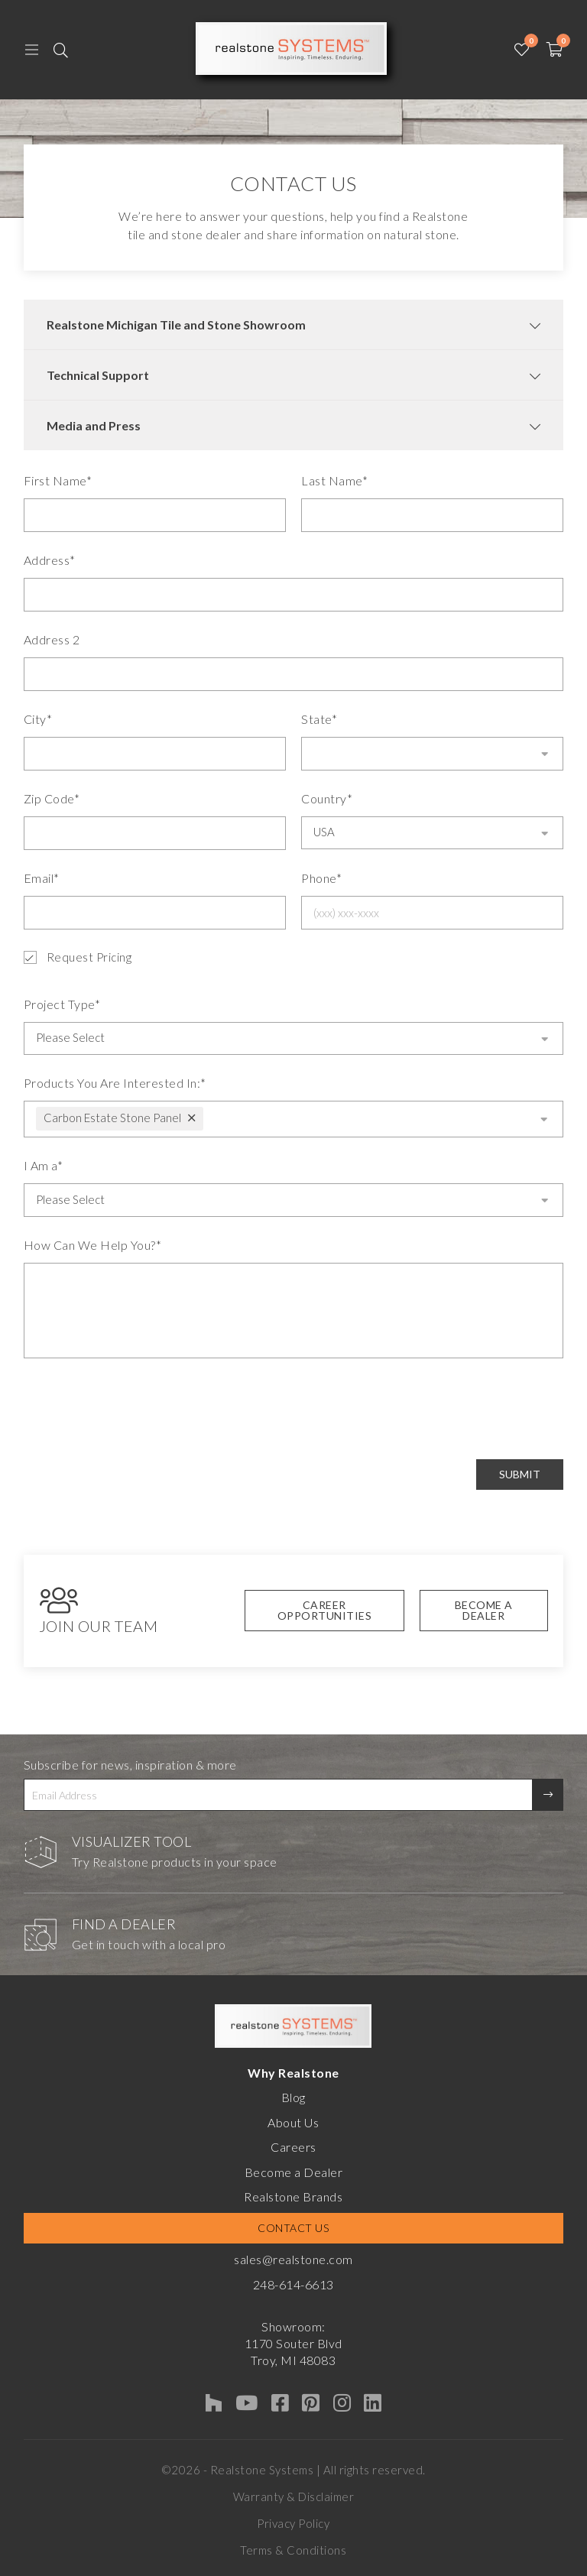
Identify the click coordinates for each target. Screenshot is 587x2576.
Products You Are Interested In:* (115, 1082)
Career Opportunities (324, 1610)
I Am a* (43, 1165)
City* (38, 719)
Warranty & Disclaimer (294, 2496)
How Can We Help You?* (93, 1245)
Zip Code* (52, 798)
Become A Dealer (484, 1610)
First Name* (58, 480)
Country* (326, 798)
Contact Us (293, 2227)
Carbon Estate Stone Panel (112, 1117)
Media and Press (94, 425)
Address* (50, 560)
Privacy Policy (293, 2523)
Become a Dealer (294, 2172)
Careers (293, 2147)
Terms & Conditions (293, 2550)
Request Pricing (78, 957)
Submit (519, 1474)
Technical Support (98, 375)
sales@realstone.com (293, 2259)
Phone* (321, 878)
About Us (293, 2122)
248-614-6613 (293, 2284)
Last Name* (334, 480)
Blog (293, 2097)
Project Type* (62, 1004)
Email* (42, 878)
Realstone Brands (293, 2196)
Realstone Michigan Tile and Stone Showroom (176, 324)
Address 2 (52, 639)
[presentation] (140, 1409)
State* (319, 719)
